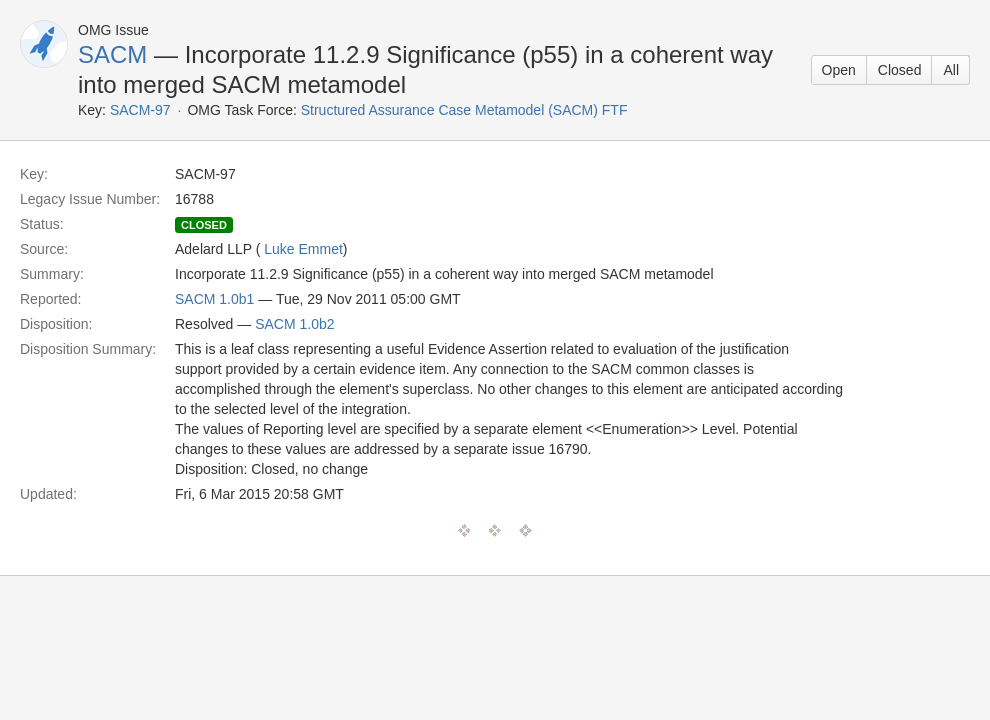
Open (839, 70)
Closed (900, 70)
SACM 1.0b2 (294, 324)
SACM (112, 54)
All (951, 70)
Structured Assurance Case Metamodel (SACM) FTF (464, 110)
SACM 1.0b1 (214, 299)
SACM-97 (140, 110)
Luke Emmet (303, 249)
